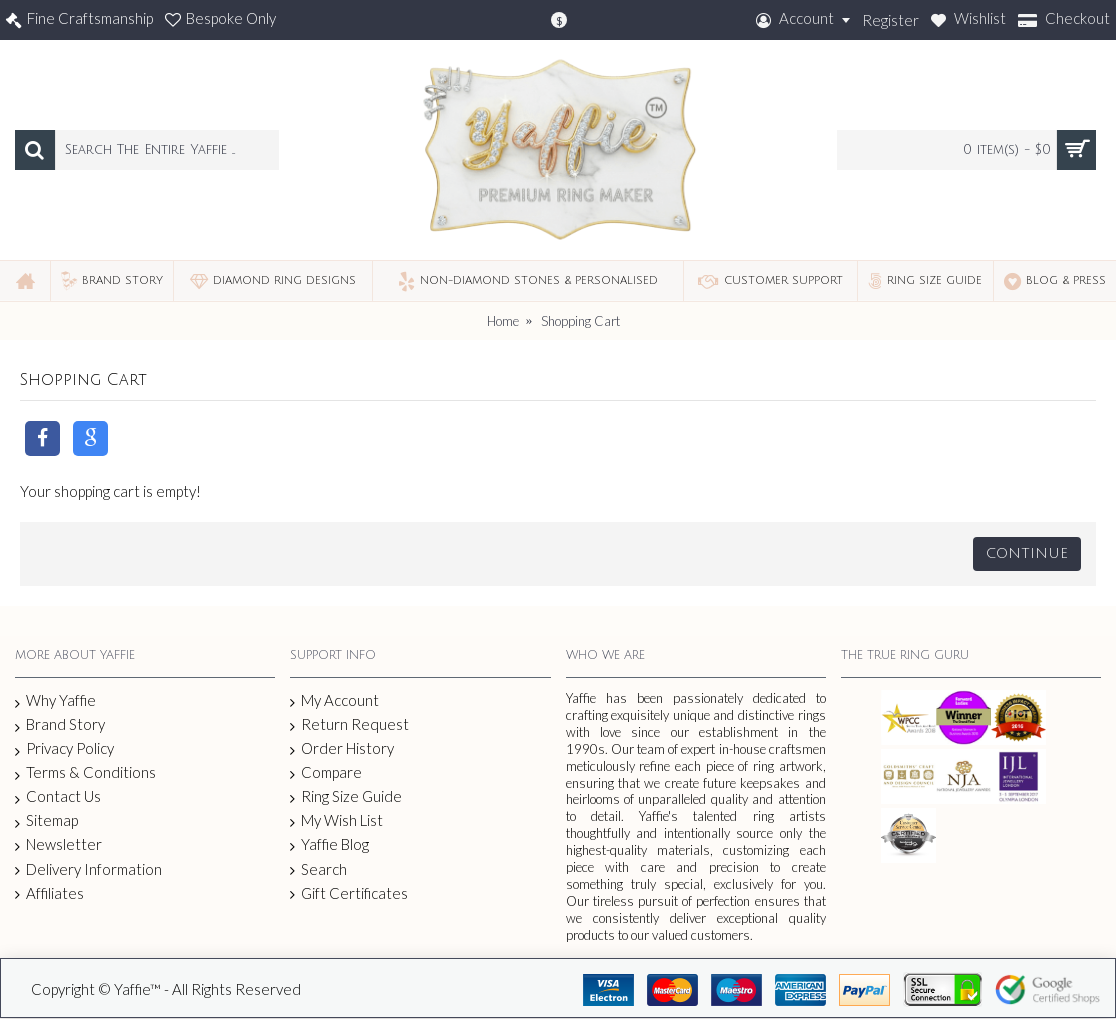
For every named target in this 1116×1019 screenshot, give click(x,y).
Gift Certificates (349, 893)
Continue (1027, 553)
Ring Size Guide (346, 796)
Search (318, 869)
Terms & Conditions (85, 773)
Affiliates (49, 893)
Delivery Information (88, 869)
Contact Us (58, 797)
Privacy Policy (64, 749)
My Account (334, 700)
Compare (326, 772)
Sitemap (46, 821)
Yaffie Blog (329, 844)
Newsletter (58, 844)
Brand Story (60, 725)
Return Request (349, 724)
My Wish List (336, 820)
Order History (342, 748)
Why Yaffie (55, 701)
